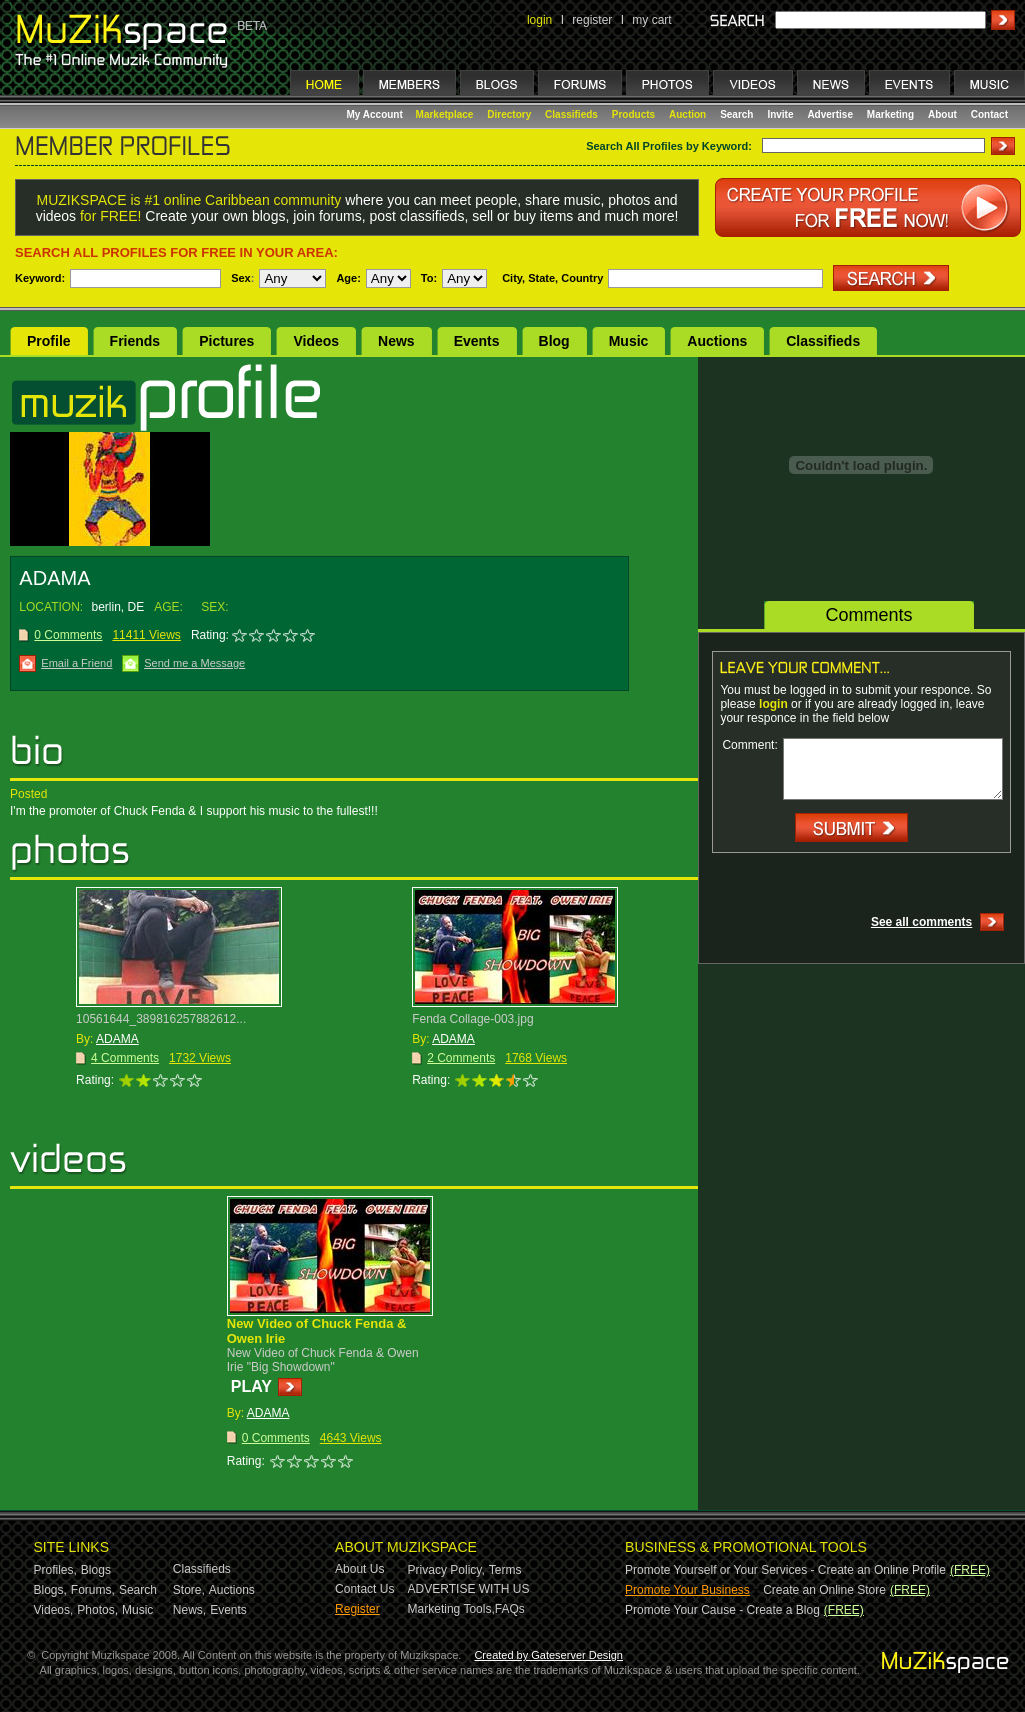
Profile (49, 341)
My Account (376, 114)
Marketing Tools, (451, 1609)
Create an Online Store (824, 1590)
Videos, (54, 1610)
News (396, 341)
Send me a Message (194, 663)
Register (357, 1609)
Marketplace (445, 114)
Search (736, 114)
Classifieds (571, 114)
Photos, (97, 1610)
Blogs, (50, 1590)
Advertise (830, 114)
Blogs (96, 1570)
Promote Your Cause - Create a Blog (722, 1610)
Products (633, 114)
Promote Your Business (687, 1590)
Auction (687, 114)
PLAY (251, 1386)
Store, (189, 1590)
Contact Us (364, 1589)
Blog (554, 341)
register (592, 20)
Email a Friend (76, 663)
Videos (316, 341)
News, (189, 1610)
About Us (359, 1569)
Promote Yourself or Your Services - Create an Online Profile (785, 1570)
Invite (780, 114)
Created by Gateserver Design (548, 1655)
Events (477, 341)
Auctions (717, 341)
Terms (505, 1570)
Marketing (890, 114)
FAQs (510, 1609)
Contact (989, 114)
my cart (651, 20)
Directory (509, 114)
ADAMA (117, 1039)
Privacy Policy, (446, 1570)
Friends (135, 341)
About (942, 114)
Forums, (93, 1590)
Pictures (226, 341)
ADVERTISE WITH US (469, 1589)
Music (629, 341)
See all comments (921, 922)
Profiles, (55, 1570)
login (539, 20)
